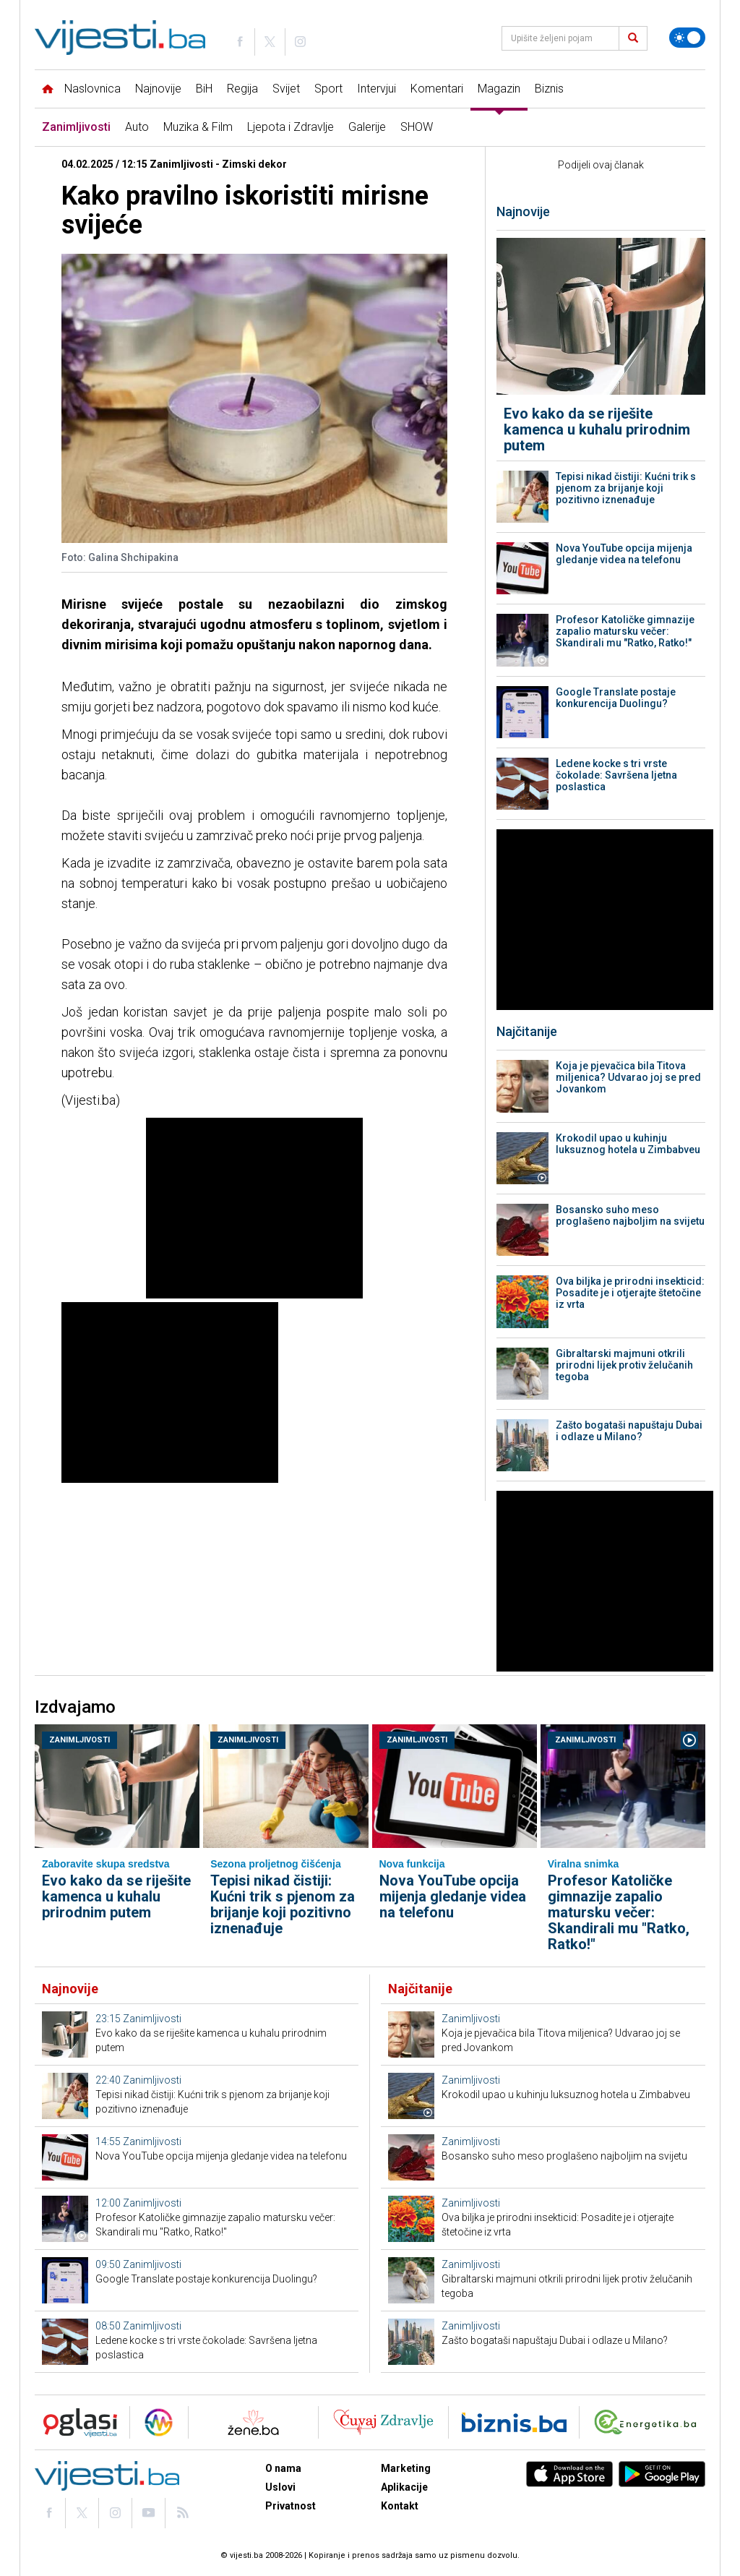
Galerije (367, 127)
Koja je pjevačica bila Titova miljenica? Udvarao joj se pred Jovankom (628, 1077)
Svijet (286, 88)
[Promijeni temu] (687, 37)
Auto (137, 127)
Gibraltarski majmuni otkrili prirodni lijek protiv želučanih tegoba (624, 1365)
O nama (283, 2468)
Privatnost (290, 2506)
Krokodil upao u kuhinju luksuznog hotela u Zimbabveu (628, 1143)
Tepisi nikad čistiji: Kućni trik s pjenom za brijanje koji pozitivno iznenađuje (626, 488)
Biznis (549, 88)
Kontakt (399, 2506)
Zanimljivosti (76, 127)
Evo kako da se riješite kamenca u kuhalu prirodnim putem (597, 429)
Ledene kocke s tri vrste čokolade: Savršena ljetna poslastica (616, 775)
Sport (328, 88)
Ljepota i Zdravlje (290, 127)
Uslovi (280, 2487)
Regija (242, 88)
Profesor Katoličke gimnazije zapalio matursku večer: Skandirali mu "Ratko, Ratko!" (625, 631)
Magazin (499, 88)
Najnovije (158, 88)
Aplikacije (404, 2487)
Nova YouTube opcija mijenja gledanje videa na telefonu (624, 553)
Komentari (436, 88)
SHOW (416, 127)
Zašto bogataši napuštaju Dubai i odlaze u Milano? (629, 1430)
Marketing (406, 2468)
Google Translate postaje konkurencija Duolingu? (616, 697)
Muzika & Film (198, 127)
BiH (204, 88)
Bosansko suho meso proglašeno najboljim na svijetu (630, 1215)
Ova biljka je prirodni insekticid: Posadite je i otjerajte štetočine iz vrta (630, 1292)
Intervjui (376, 88)
